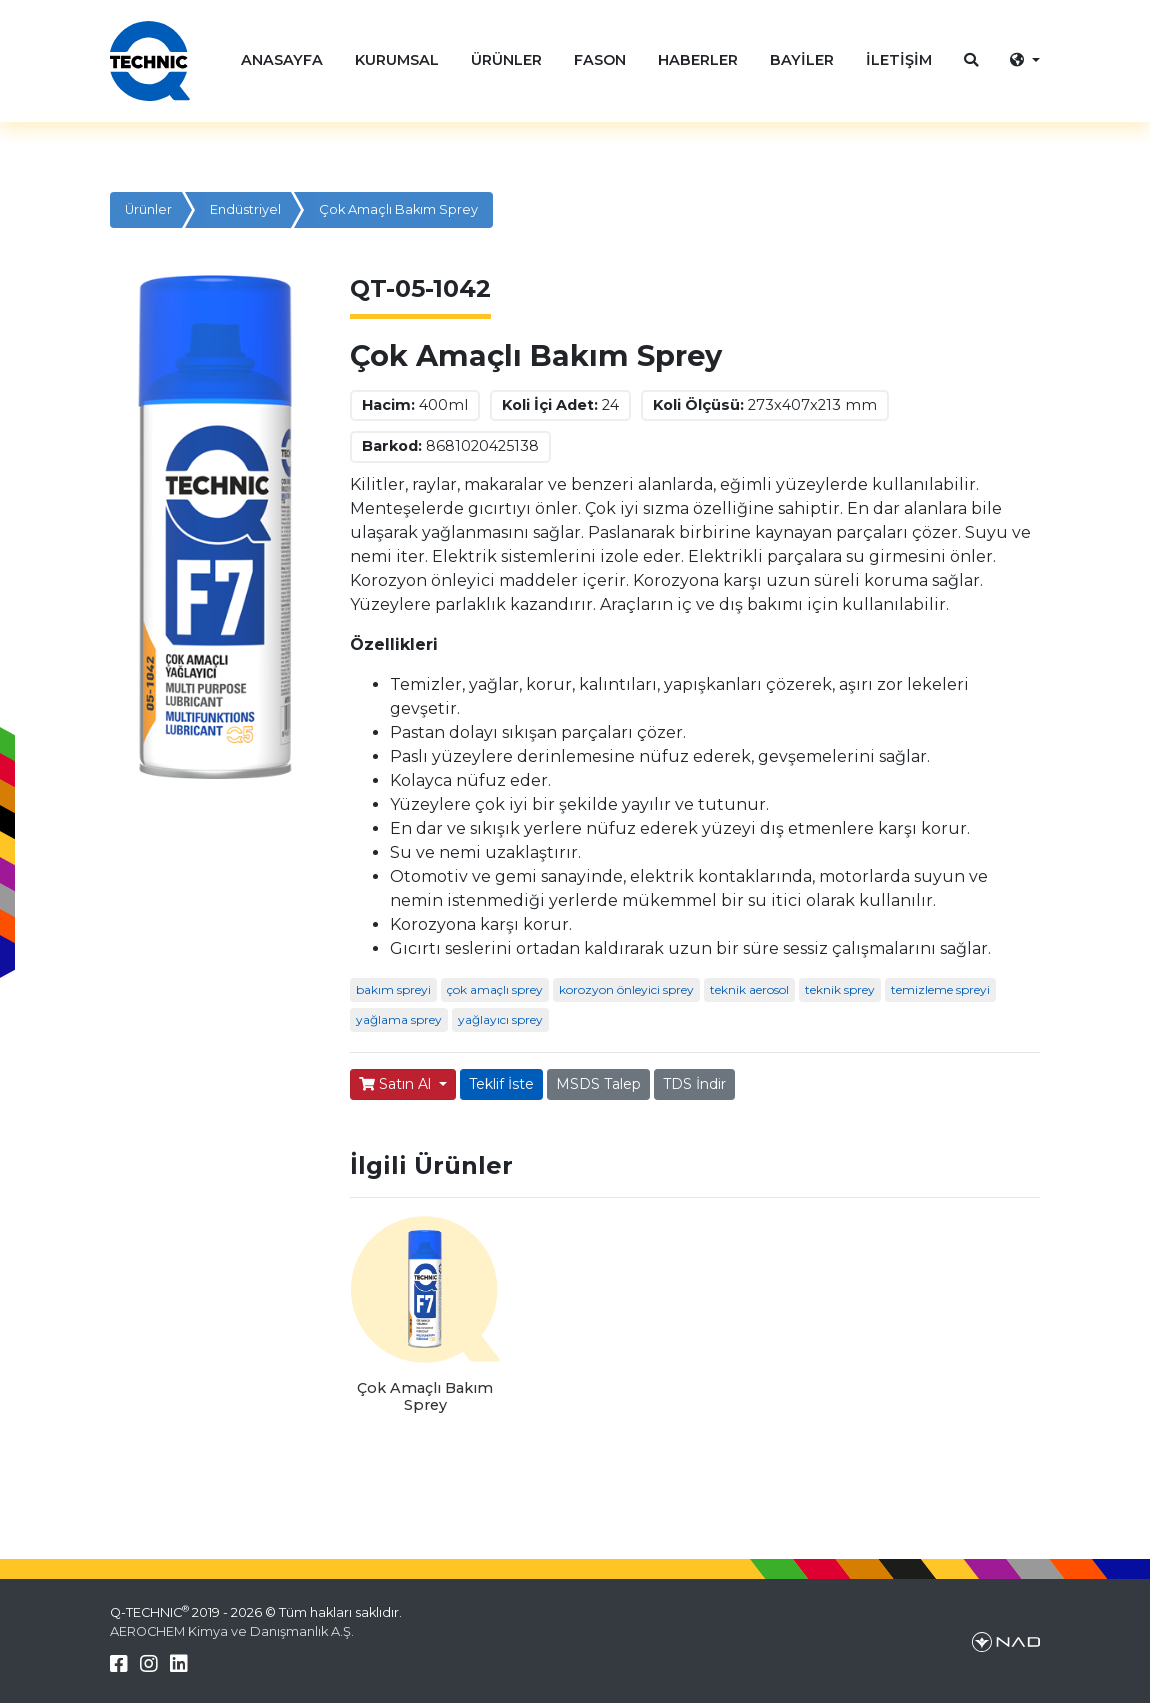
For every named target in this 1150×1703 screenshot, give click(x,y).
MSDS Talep (598, 1084)
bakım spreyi (393, 989)
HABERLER (698, 60)
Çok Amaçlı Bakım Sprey (398, 209)
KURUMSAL (397, 60)
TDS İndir (694, 1084)
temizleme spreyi (940, 989)
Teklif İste (501, 1084)
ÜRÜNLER (506, 60)
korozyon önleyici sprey (626, 989)
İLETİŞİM (899, 60)
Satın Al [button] (397, 1084)
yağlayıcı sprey (500, 1019)
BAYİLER (802, 60)
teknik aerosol (749, 989)
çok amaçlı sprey (495, 989)
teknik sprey (840, 989)
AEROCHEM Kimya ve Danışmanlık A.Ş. (232, 1631)
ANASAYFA (282, 60)
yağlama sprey (399, 1019)
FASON (600, 60)
